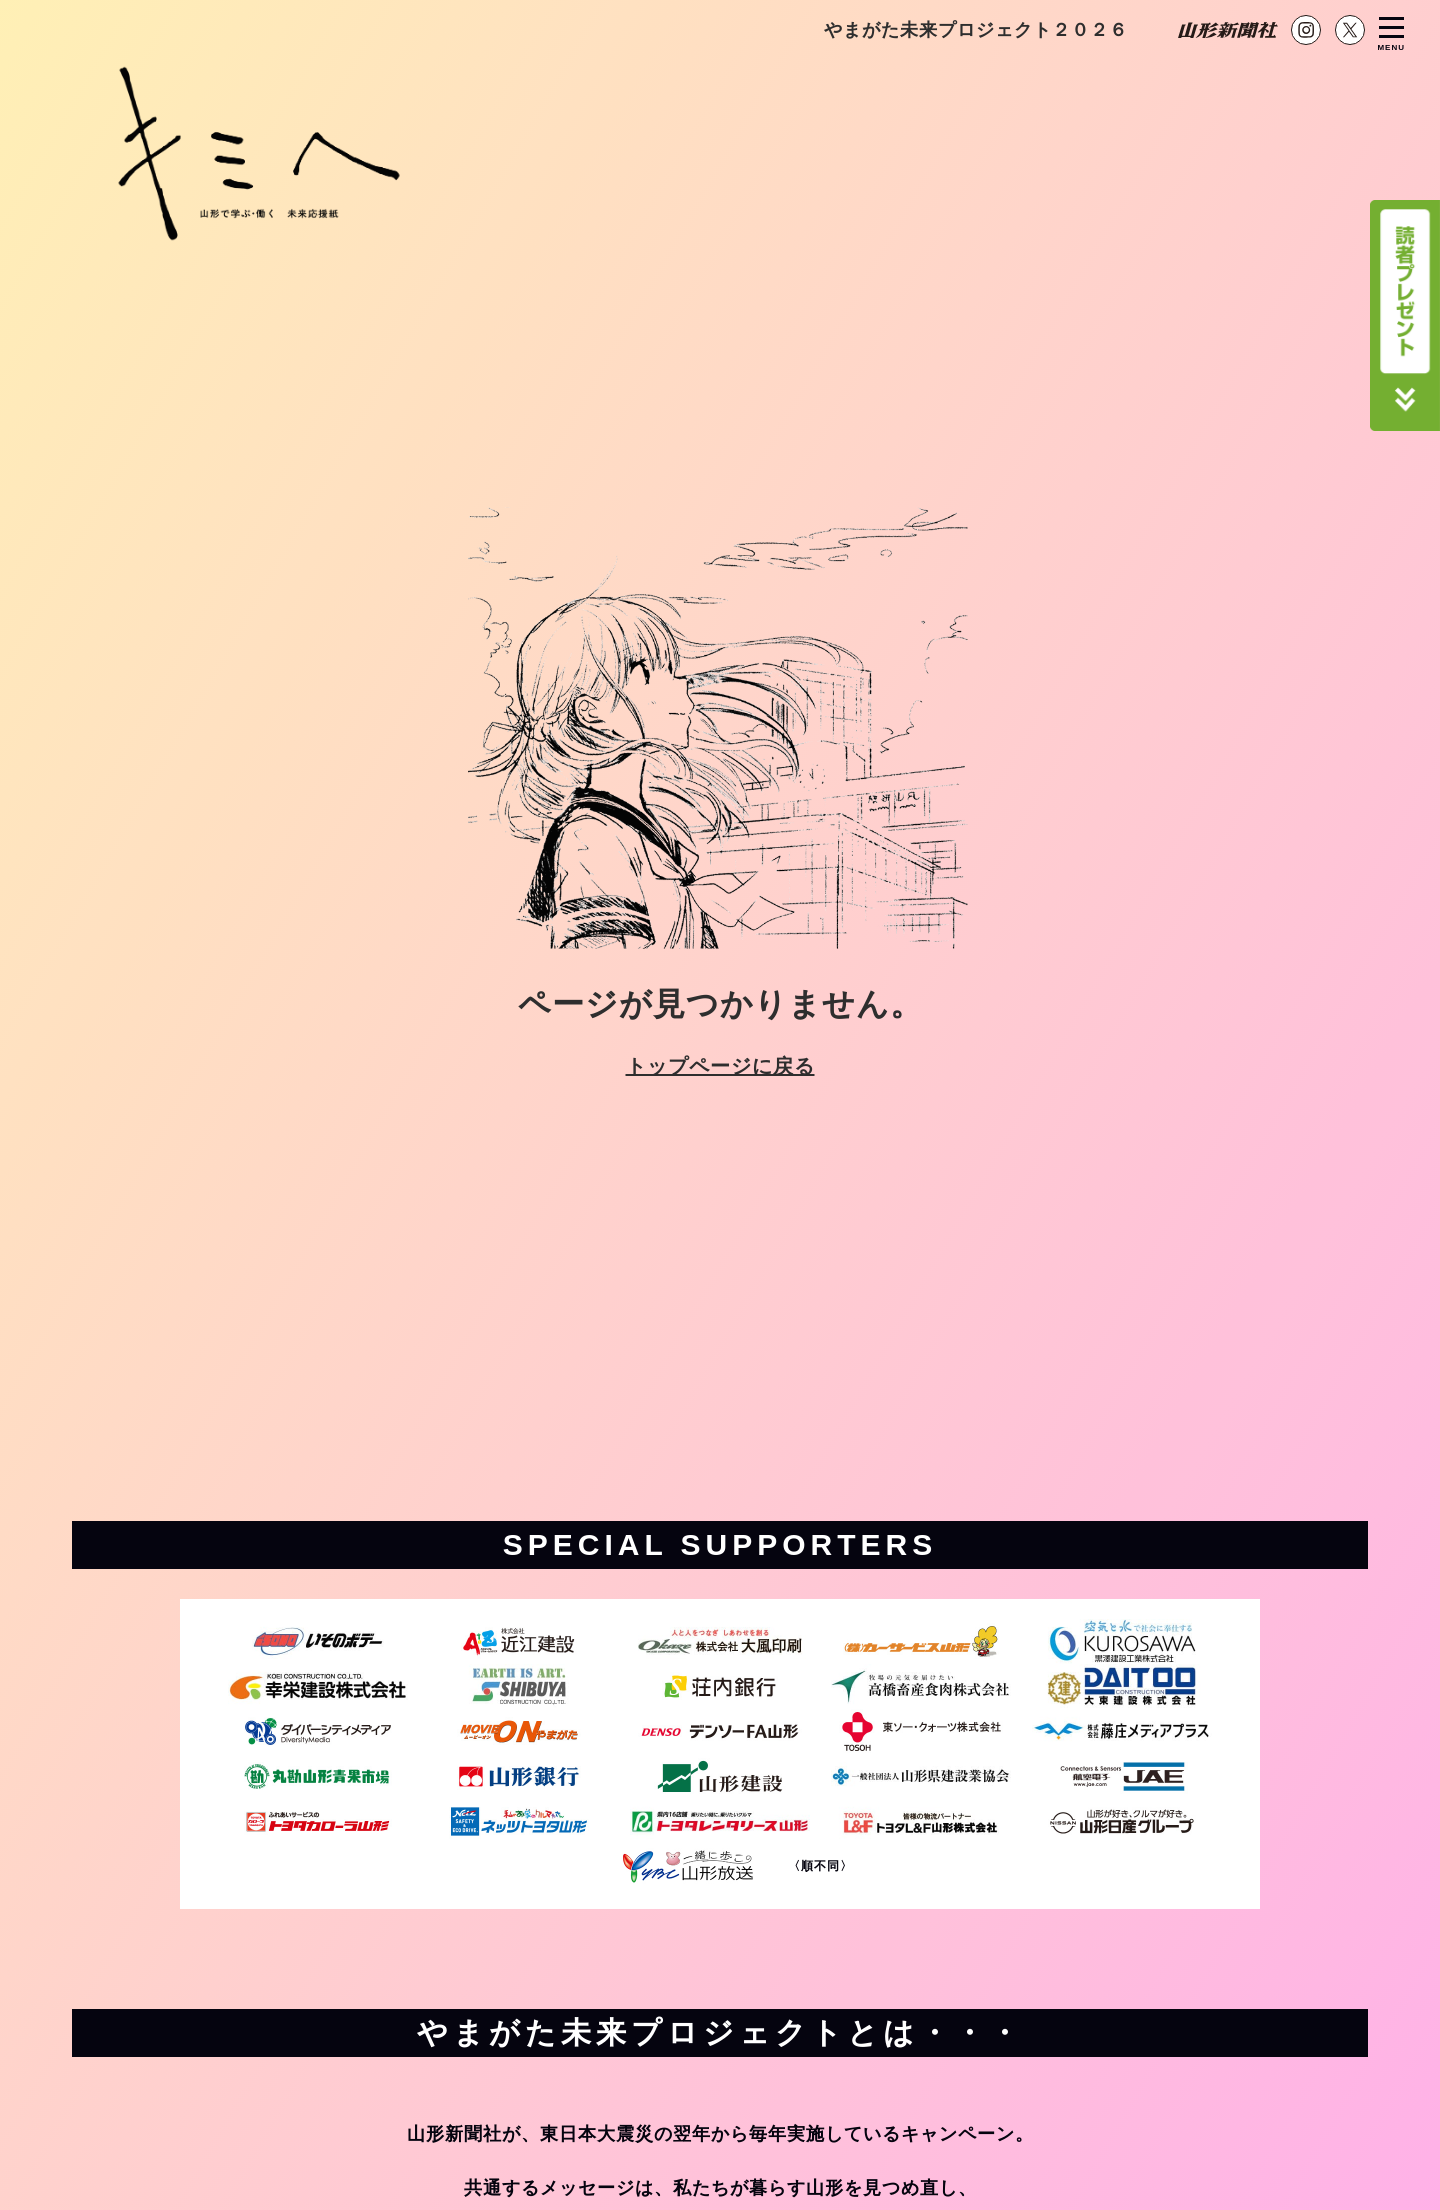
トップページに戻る (720, 1066)
